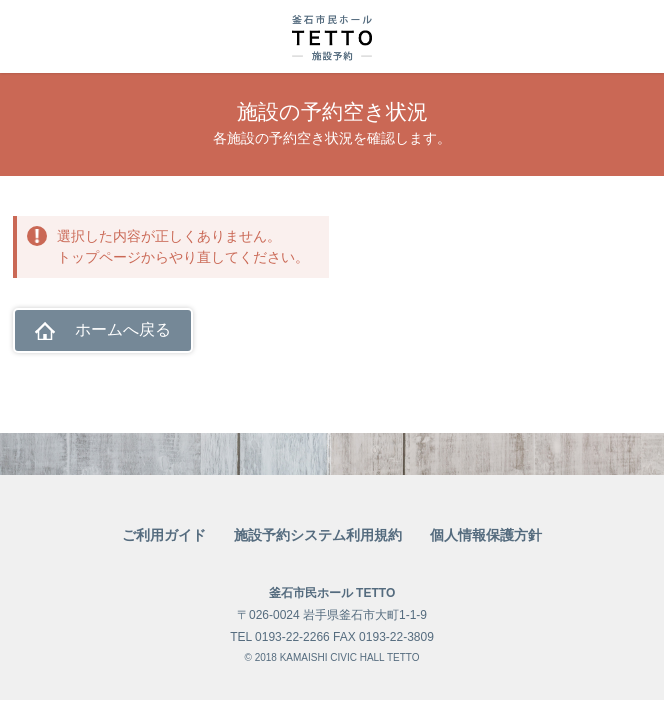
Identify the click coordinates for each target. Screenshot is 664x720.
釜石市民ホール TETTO (332, 593)
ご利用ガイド (164, 535)
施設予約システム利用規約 (318, 535)
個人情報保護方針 (486, 535)
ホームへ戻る (123, 329)
